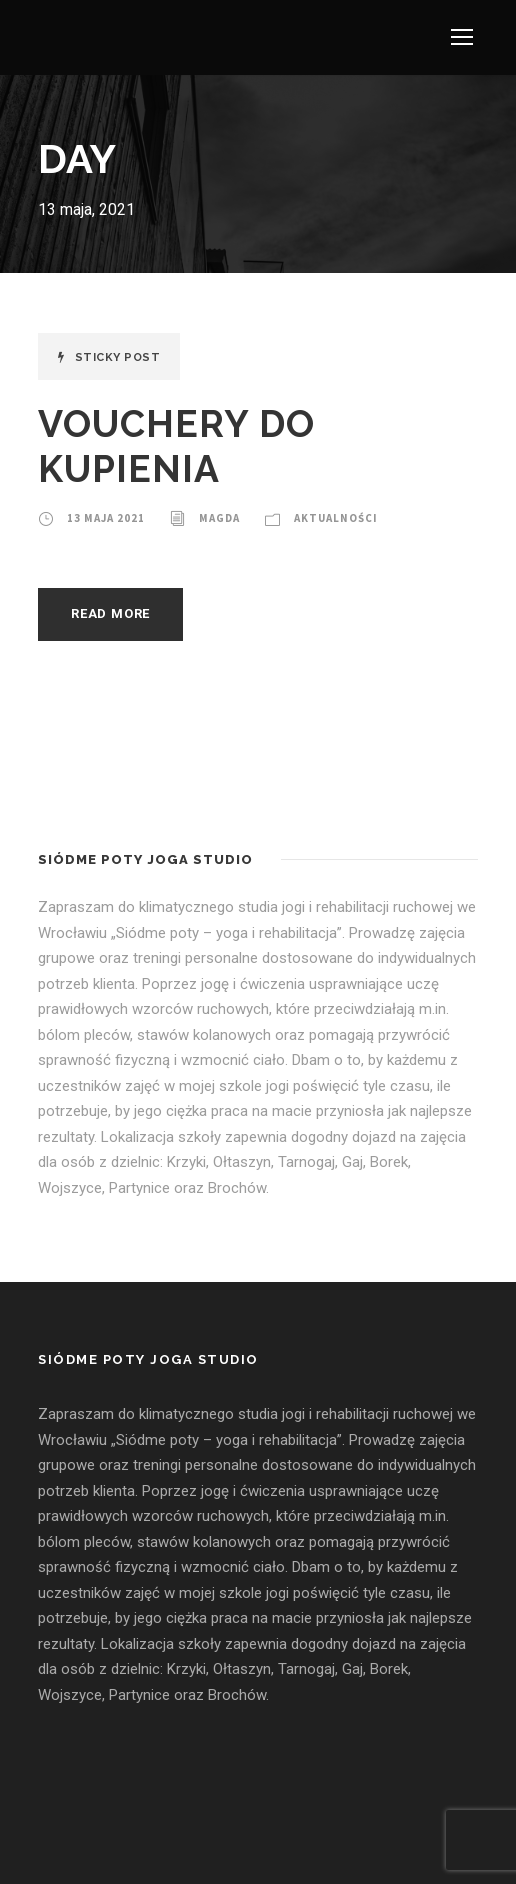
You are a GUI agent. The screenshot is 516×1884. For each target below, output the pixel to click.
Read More (110, 613)
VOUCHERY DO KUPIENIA (176, 446)
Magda (219, 518)
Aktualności (336, 518)
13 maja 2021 (106, 518)
